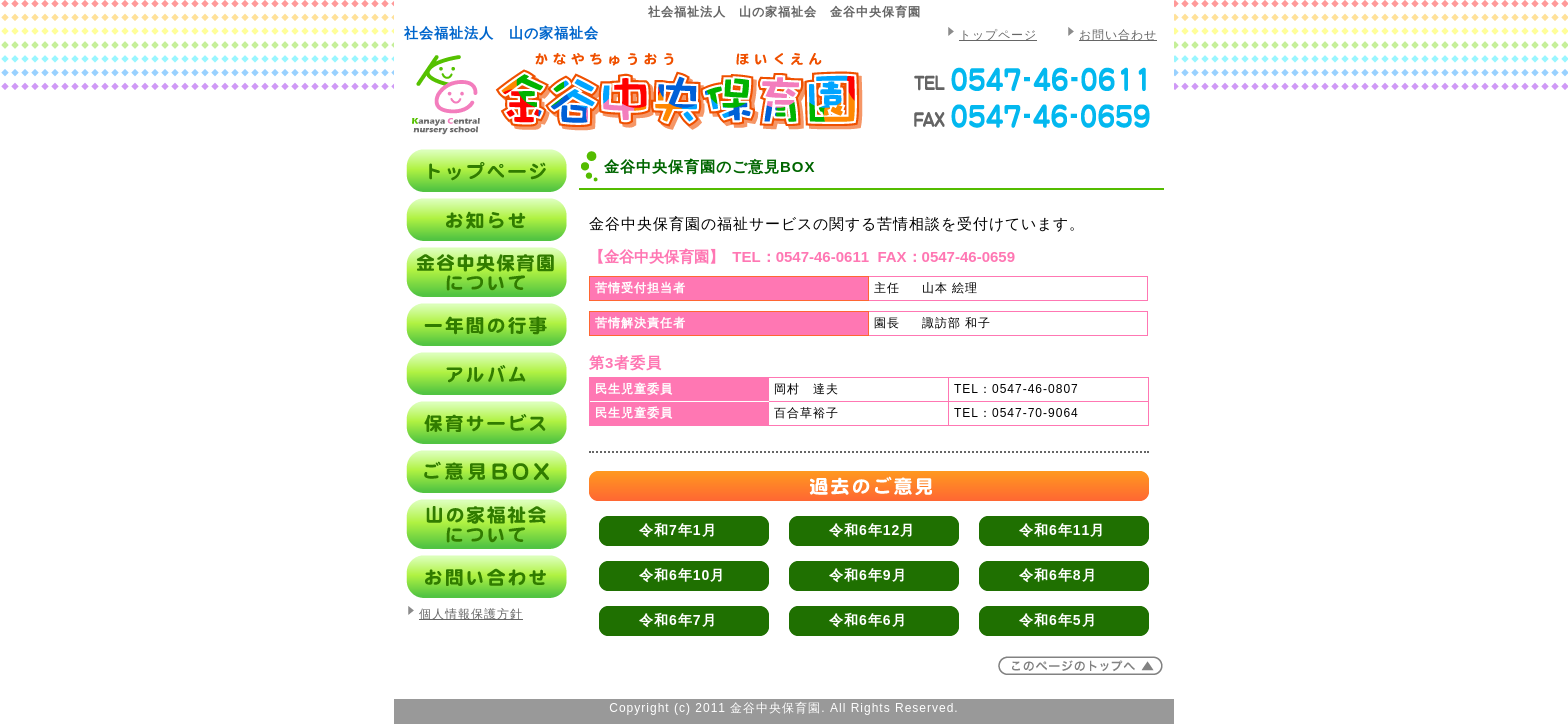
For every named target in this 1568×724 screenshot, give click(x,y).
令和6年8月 (1058, 575)
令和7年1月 (678, 530)
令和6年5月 (1058, 620)
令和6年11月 (1062, 530)
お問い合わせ (1118, 35)
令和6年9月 (868, 575)
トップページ (998, 35)
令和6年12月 (872, 530)
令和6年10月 (682, 575)
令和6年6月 (868, 620)
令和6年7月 (678, 620)
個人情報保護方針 (471, 614)
